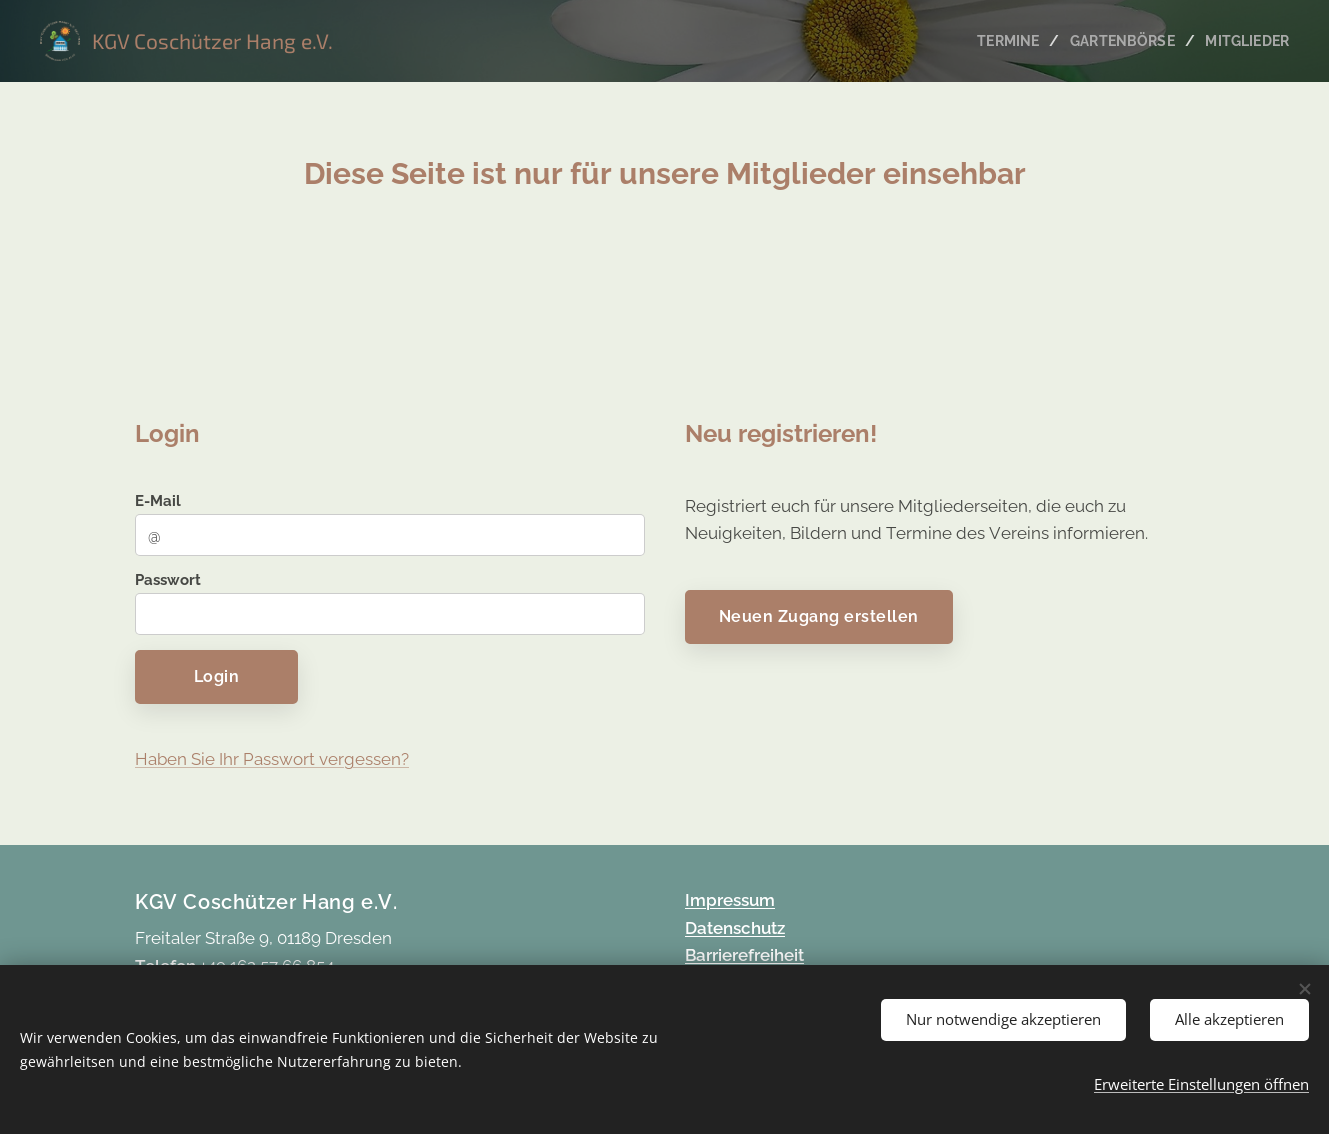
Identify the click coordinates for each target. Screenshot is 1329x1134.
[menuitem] (1003, 41)
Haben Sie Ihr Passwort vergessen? (272, 758)
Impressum (730, 900)
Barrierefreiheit (744, 955)
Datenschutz (735, 928)
